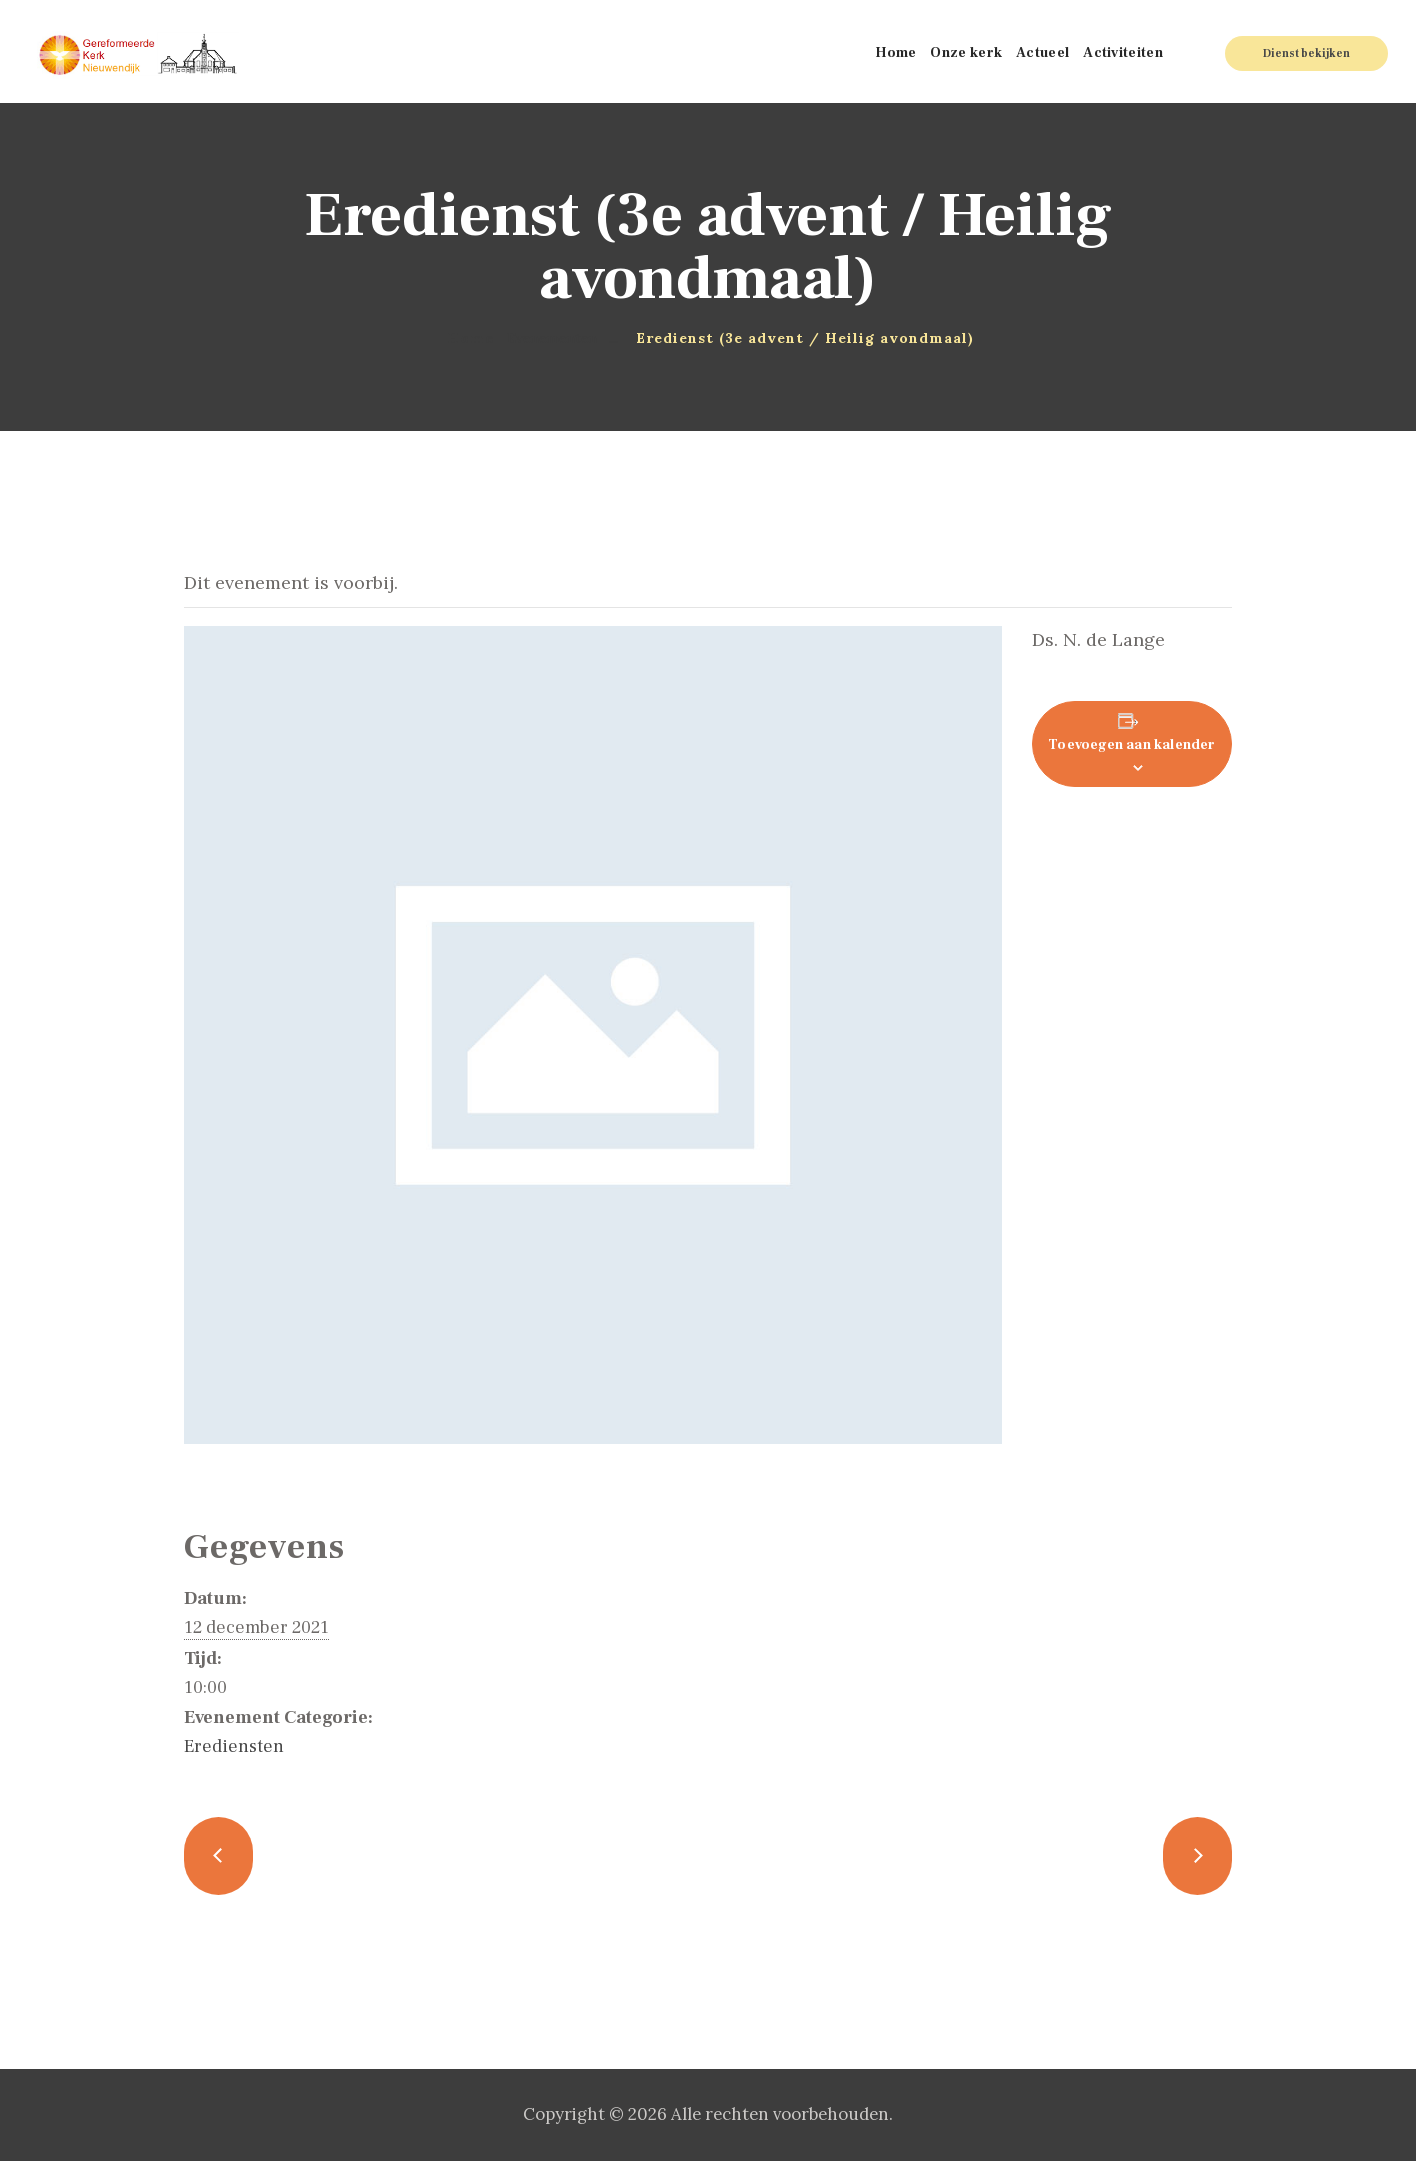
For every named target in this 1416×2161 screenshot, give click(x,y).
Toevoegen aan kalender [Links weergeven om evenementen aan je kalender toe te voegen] (1131, 745)
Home (470, 338)
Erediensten (234, 1746)
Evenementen (552, 338)
